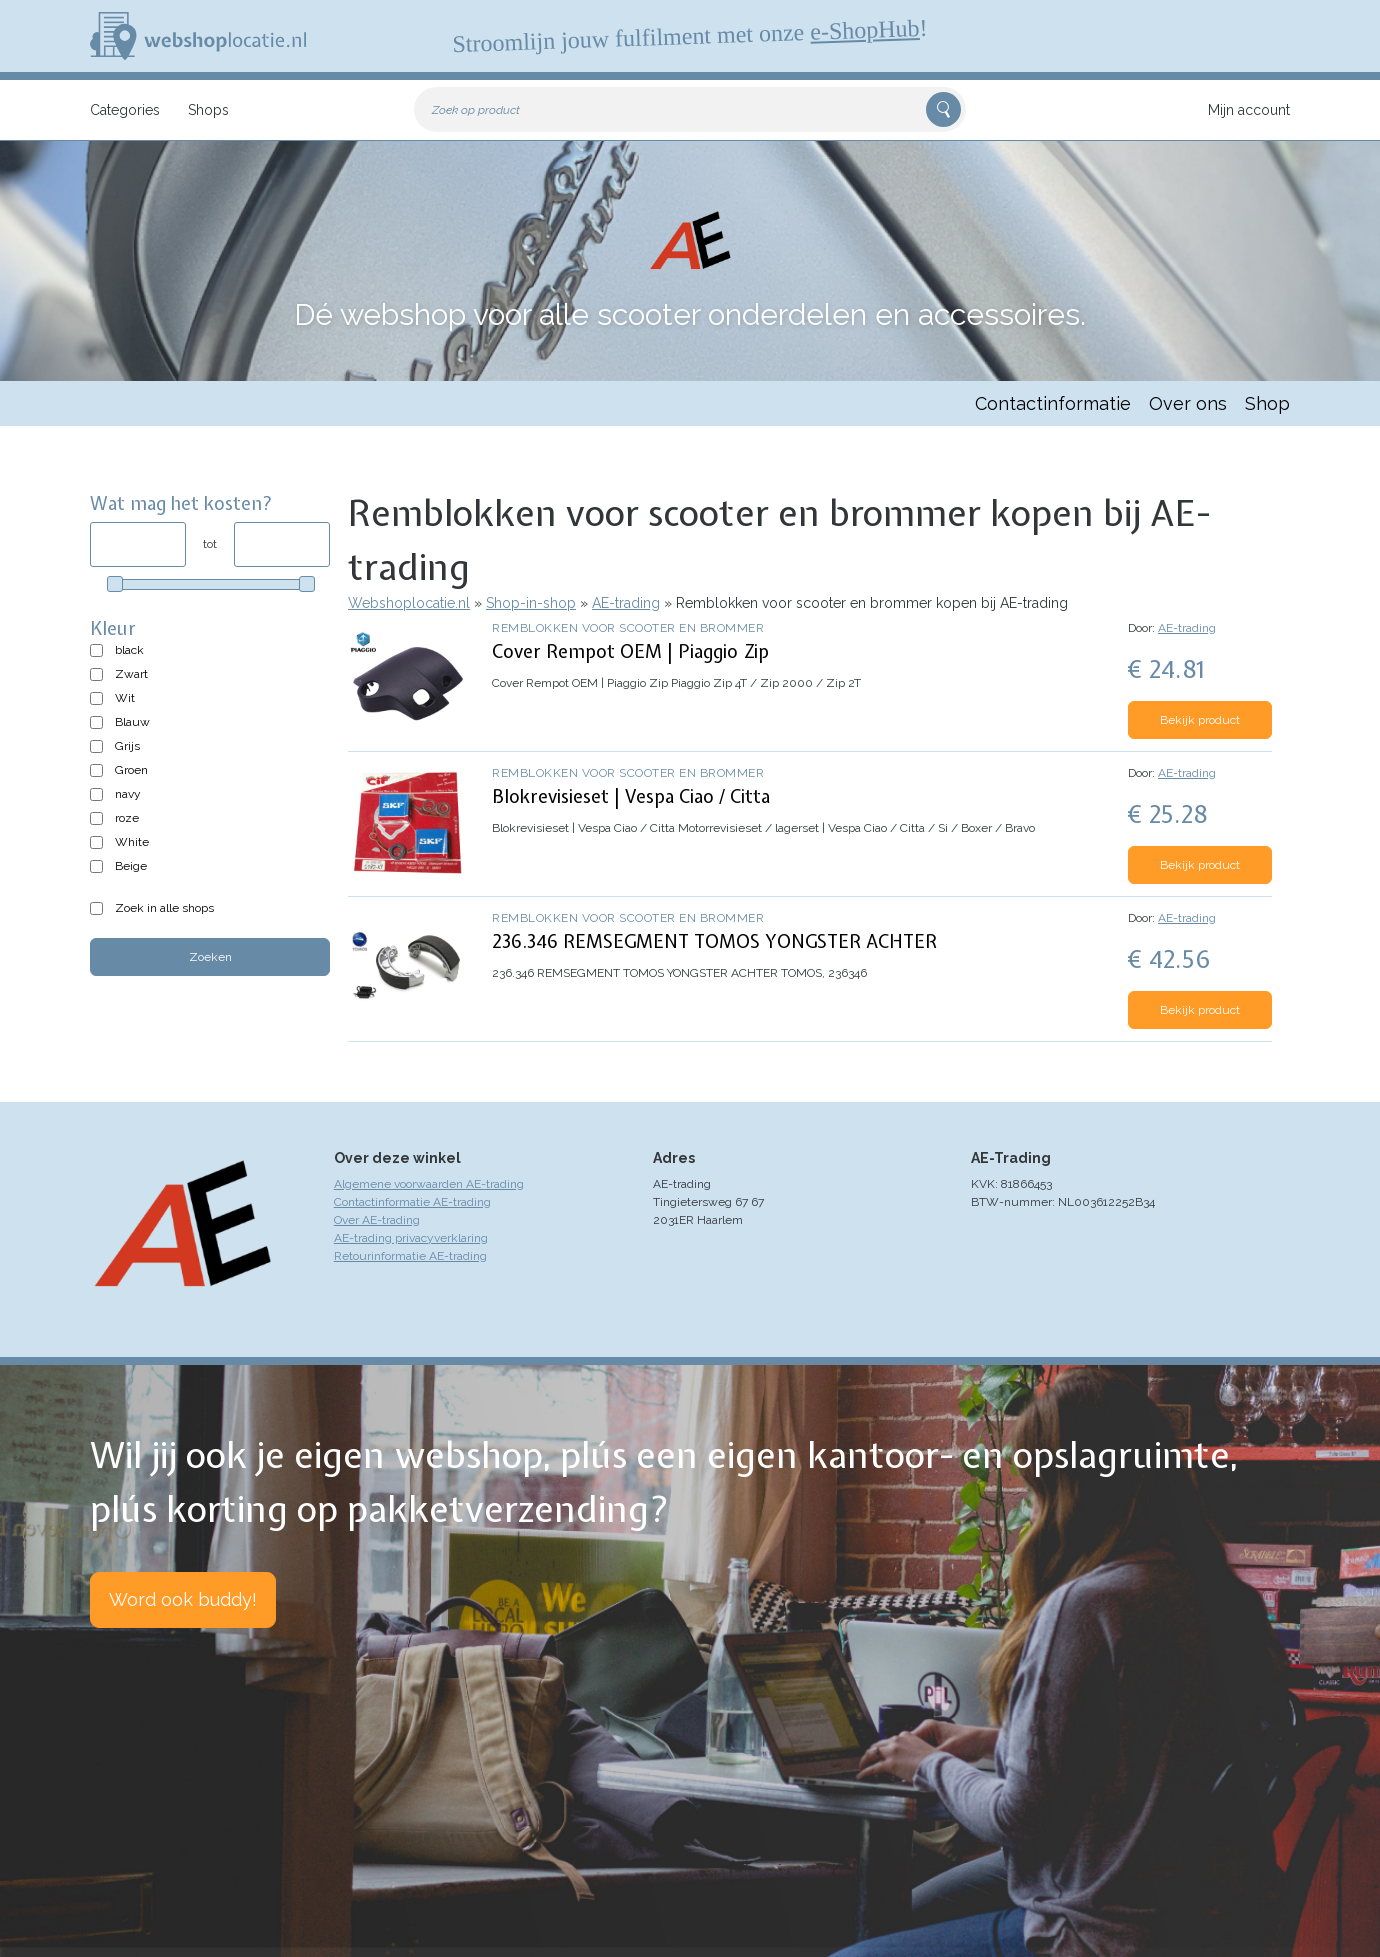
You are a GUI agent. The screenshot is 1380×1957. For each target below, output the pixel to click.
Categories (125, 110)
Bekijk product (1200, 720)
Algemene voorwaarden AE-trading (429, 1184)
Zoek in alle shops (164, 908)
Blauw (132, 722)
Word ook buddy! (183, 1599)
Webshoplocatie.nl (409, 603)
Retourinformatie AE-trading (410, 1256)
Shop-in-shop (531, 603)
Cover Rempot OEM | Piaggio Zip (630, 651)
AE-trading (626, 603)
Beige (131, 866)
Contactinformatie (1053, 403)
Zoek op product (476, 110)
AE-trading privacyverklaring (411, 1238)
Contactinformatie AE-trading (412, 1202)
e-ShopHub (865, 30)
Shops (208, 110)
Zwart (131, 674)
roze (127, 818)
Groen (131, 770)
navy (128, 794)
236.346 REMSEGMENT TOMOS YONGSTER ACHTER (714, 941)
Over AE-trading (377, 1220)
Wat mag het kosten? (181, 503)
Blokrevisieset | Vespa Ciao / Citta (631, 796)
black (129, 650)
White (132, 842)
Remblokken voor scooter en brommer (628, 628)
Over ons (1188, 403)
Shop (1267, 403)
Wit (125, 698)
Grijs (127, 746)
